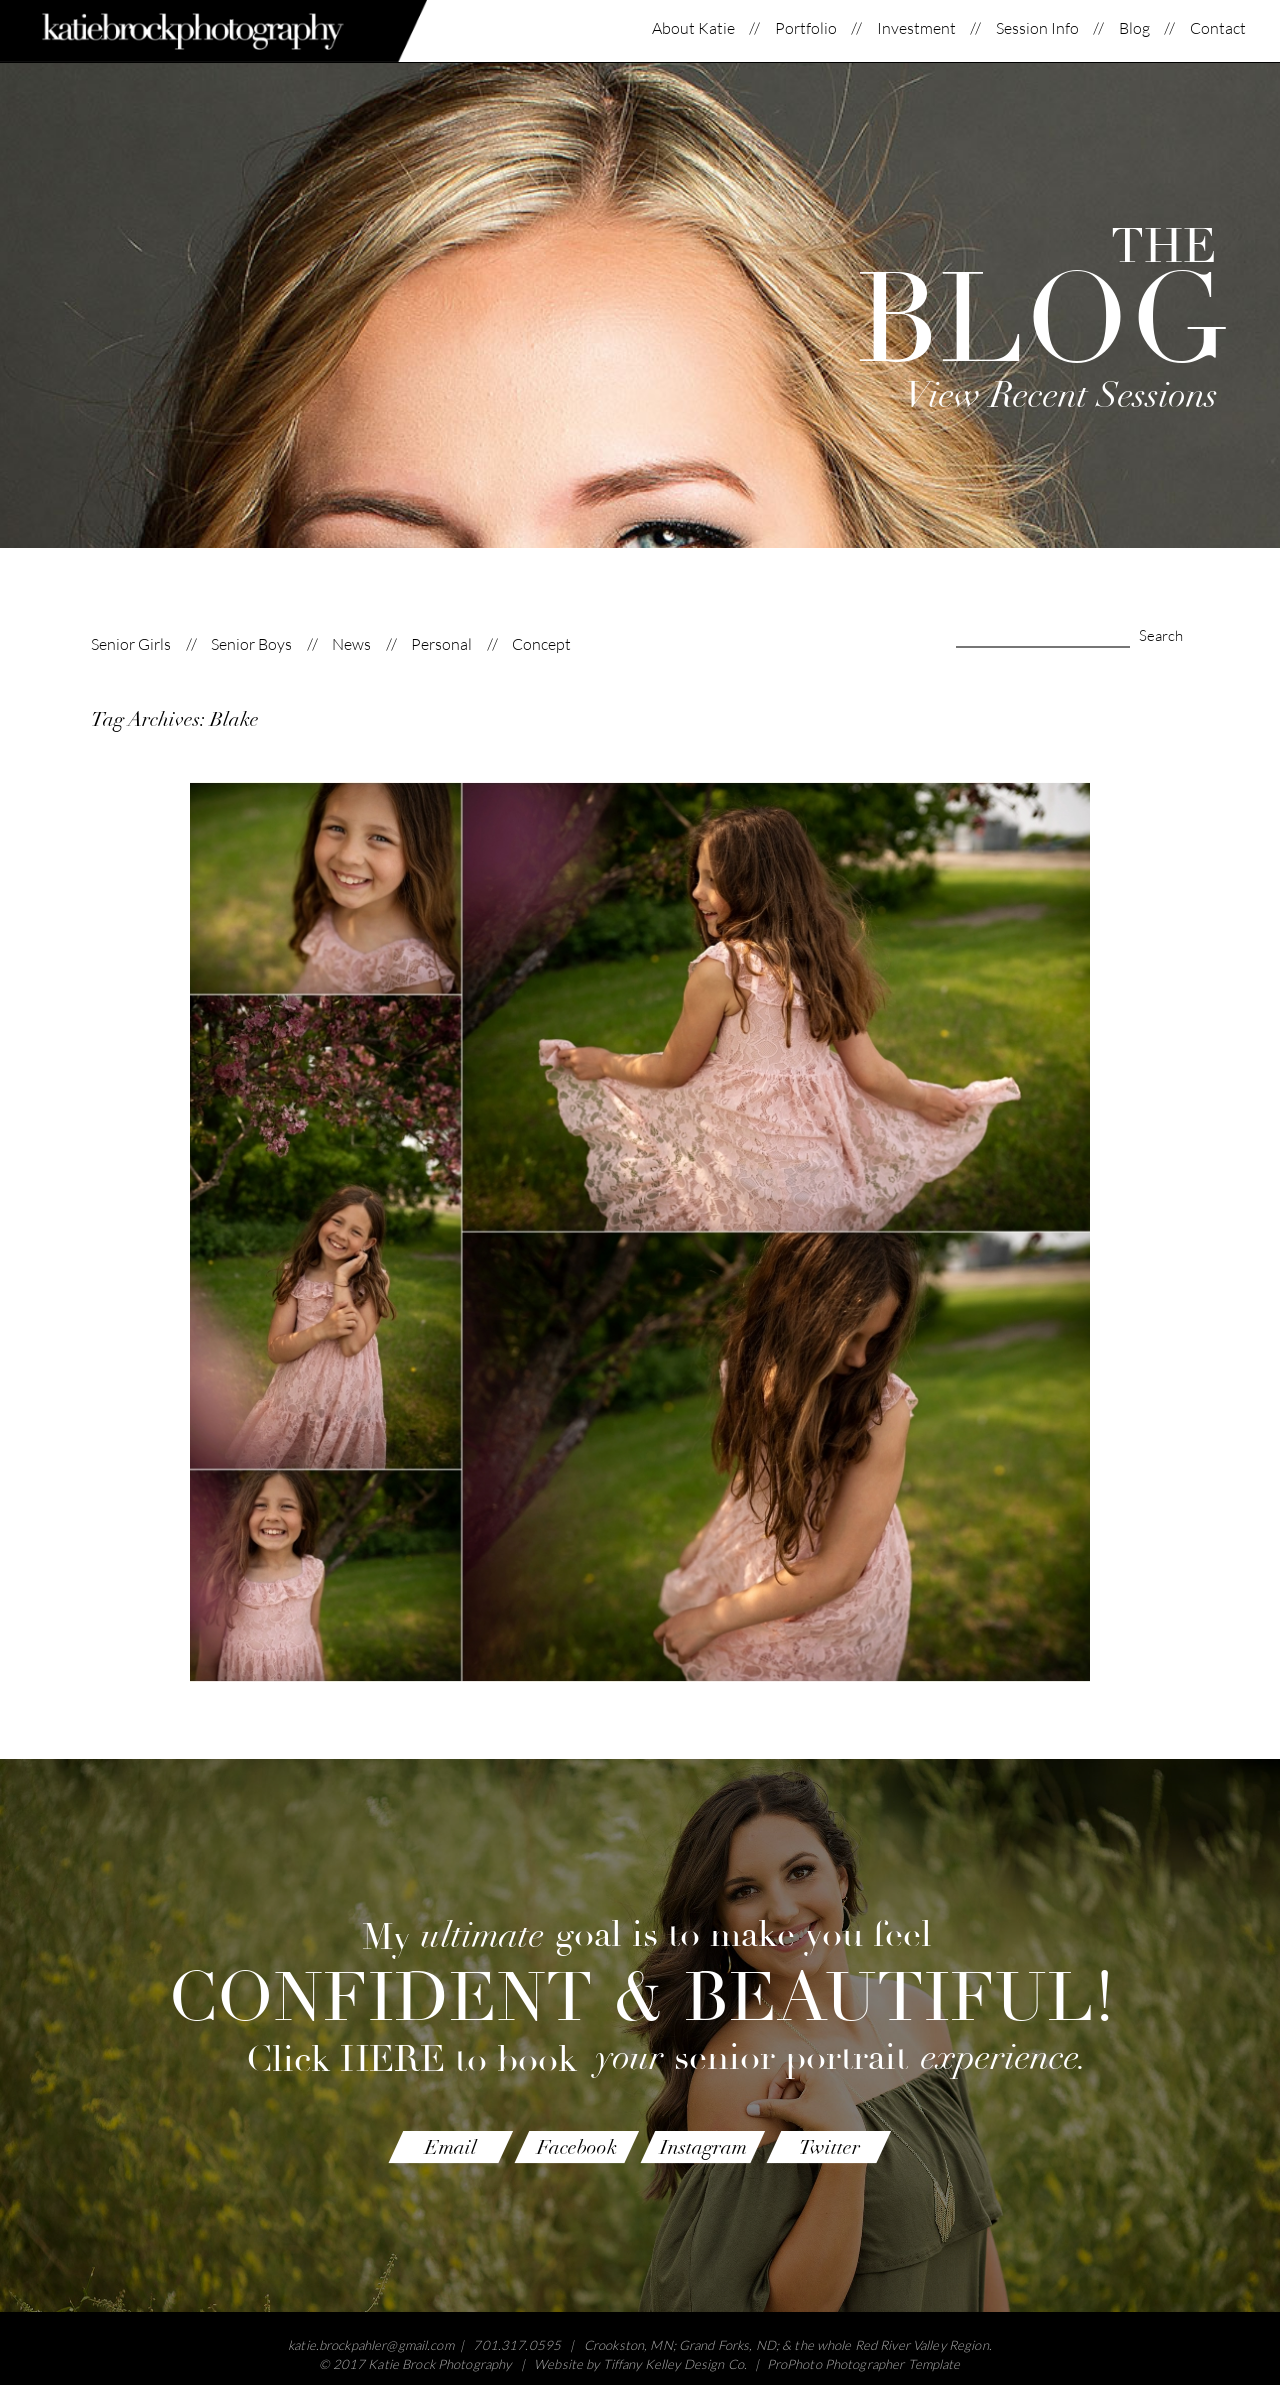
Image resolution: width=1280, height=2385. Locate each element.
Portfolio (806, 28)
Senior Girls (131, 644)
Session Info (1037, 28)
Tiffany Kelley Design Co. (675, 2364)
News (351, 644)
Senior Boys (251, 644)
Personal (441, 644)
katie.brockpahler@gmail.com (371, 2345)
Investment (916, 28)
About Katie (693, 28)
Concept (541, 644)
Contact (1218, 28)
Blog (1134, 28)
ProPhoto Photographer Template (864, 2364)
